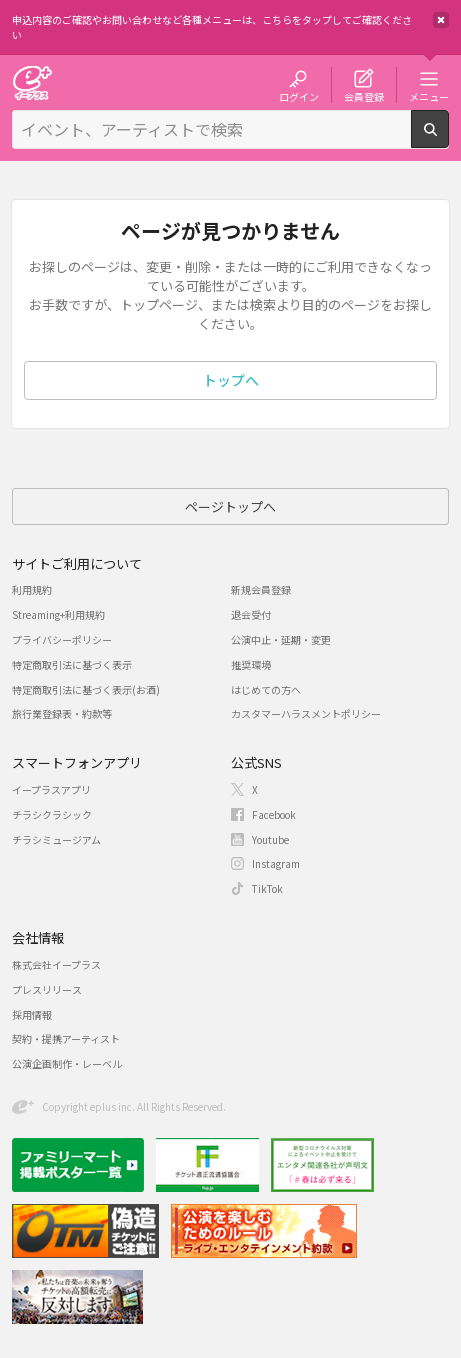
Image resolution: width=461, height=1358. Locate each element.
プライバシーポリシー (62, 639)
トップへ (231, 380)
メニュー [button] (429, 96)
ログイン (299, 96)
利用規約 (32, 589)
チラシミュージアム (56, 839)
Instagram (276, 863)
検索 (448, 140)
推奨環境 (251, 664)
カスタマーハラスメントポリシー (306, 713)
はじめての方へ (266, 689)
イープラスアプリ (51, 789)
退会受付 (251, 614)
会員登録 (364, 96)
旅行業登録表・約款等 (62, 713)
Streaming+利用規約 (58, 614)
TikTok (267, 888)
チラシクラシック (52, 814)
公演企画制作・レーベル (67, 1063)
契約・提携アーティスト (66, 1038)
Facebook (274, 814)
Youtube (270, 839)
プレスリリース (47, 989)
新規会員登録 (261, 589)
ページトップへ (230, 506)
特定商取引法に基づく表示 (72, 664)
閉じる (441, 20)
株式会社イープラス (56, 964)
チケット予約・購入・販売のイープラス (32, 82)
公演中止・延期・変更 (281, 639)
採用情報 (32, 1014)
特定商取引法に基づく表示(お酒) (86, 689)
